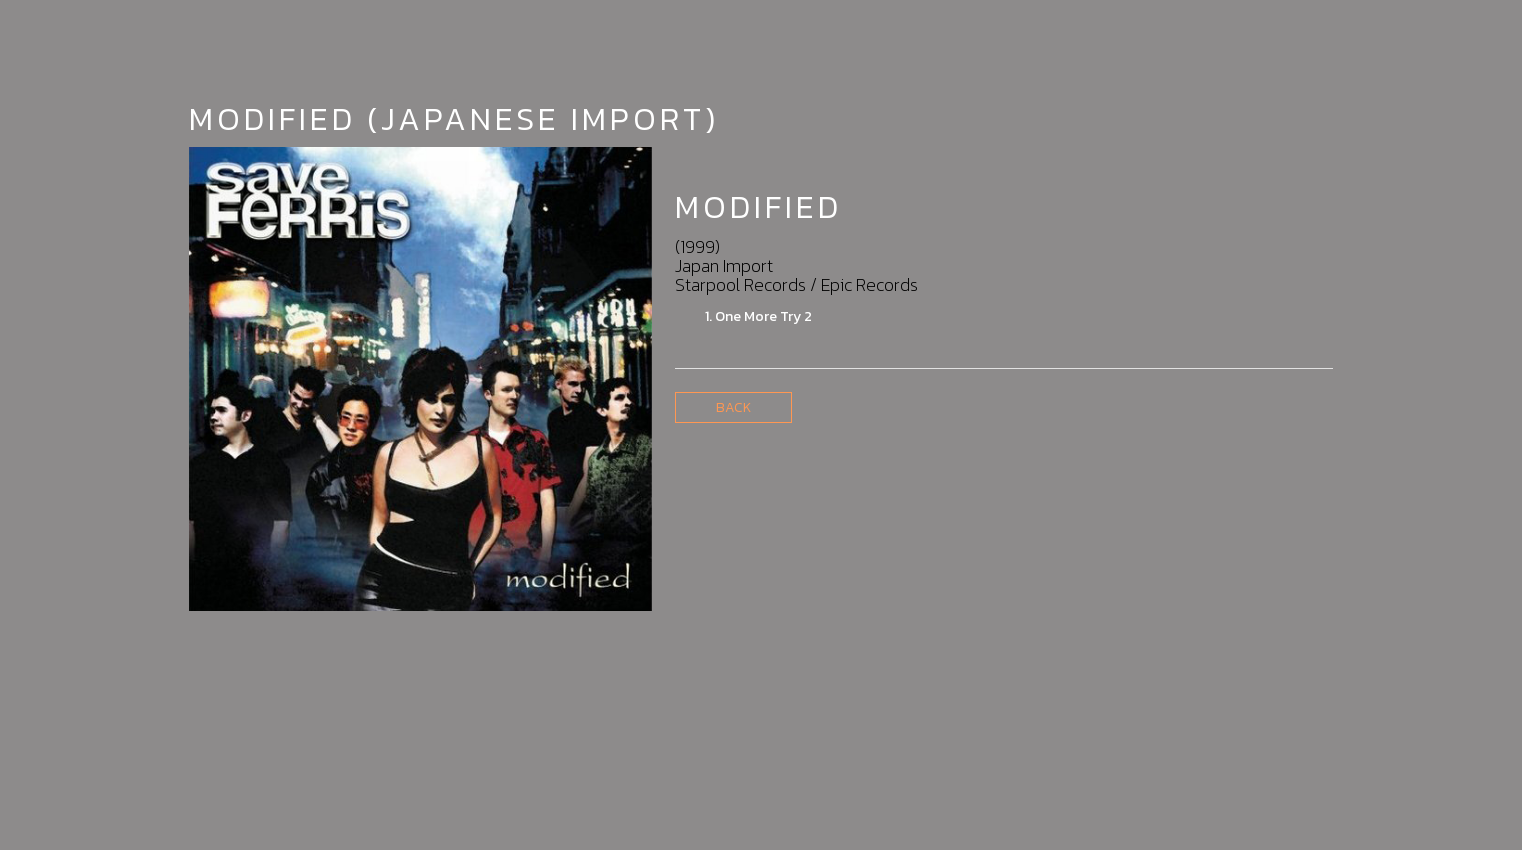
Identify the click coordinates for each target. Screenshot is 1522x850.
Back (733, 407)
